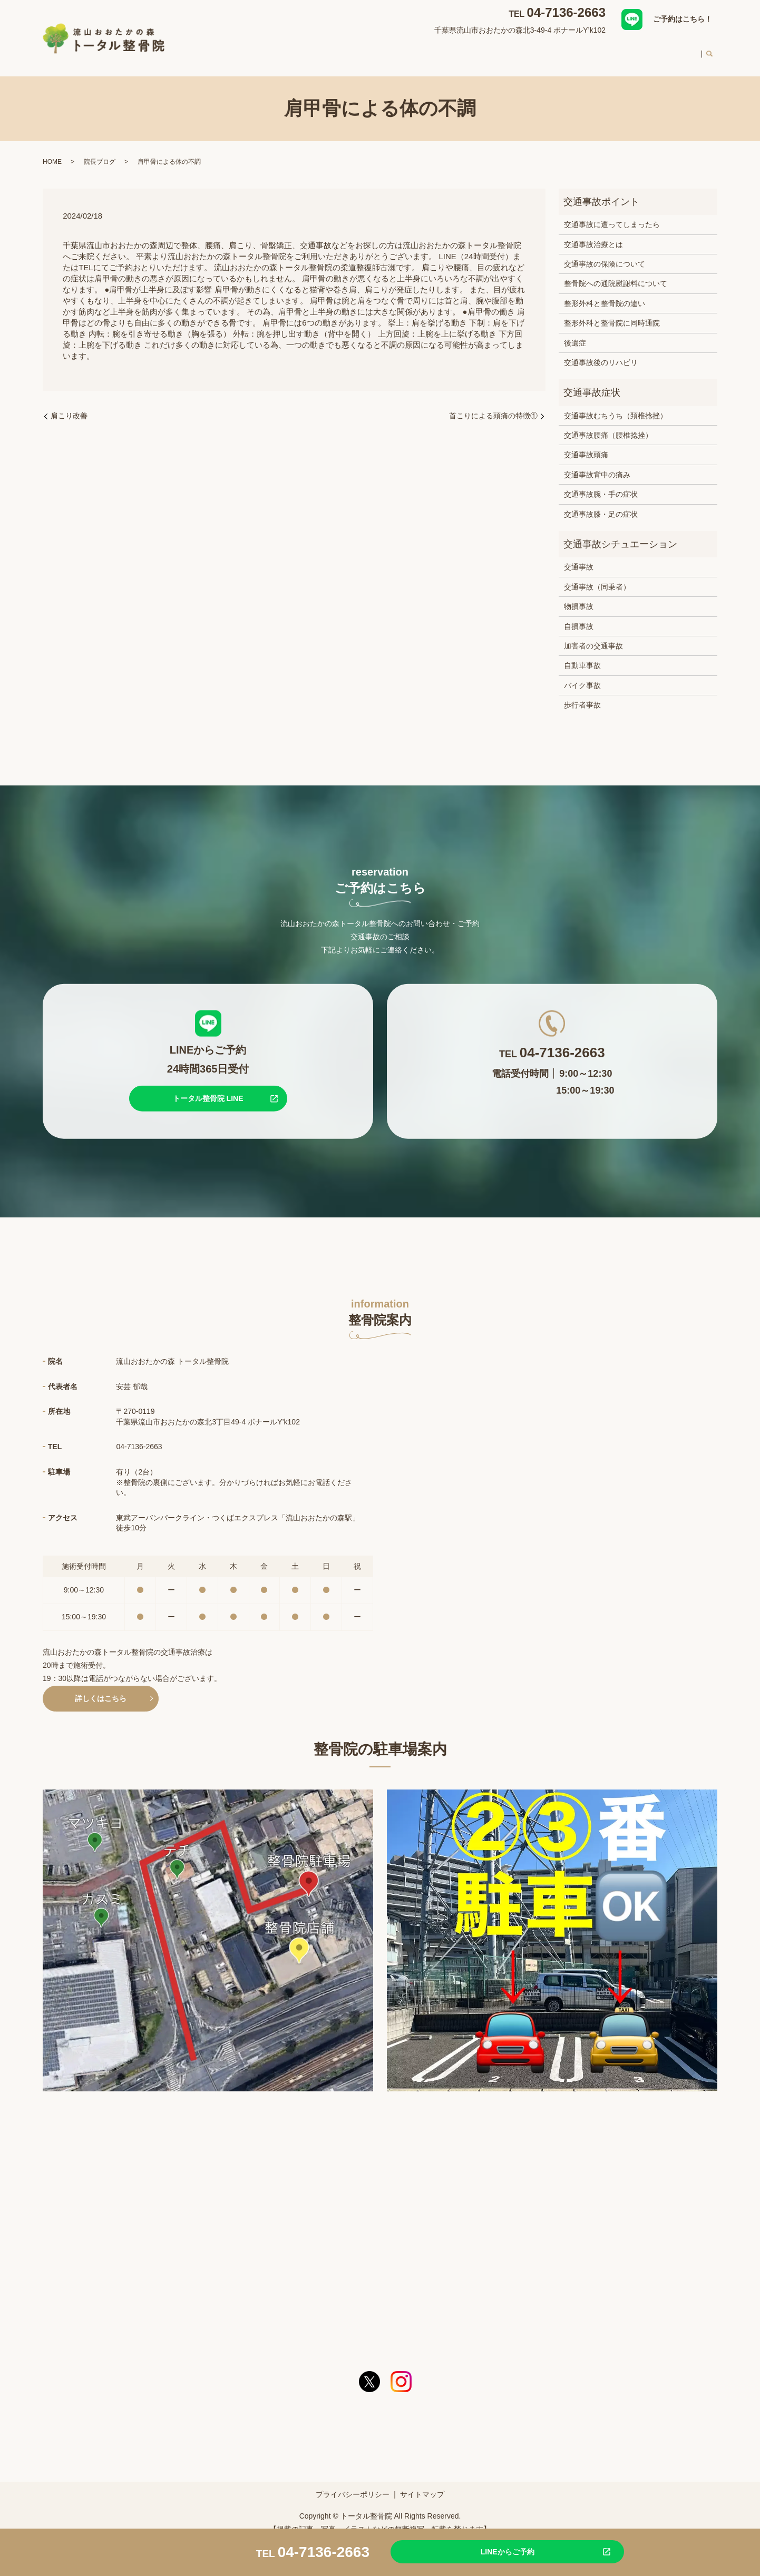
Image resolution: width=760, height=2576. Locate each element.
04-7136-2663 (566, 12)
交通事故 (578, 557)
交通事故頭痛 (586, 444)
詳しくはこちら (100, 1688)
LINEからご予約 (483, 2551)
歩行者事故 (582, 695)
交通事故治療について (451, 49)
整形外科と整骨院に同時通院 (612, 313)
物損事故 (578, 596)
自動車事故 (582, 655)
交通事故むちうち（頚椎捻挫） (615, 405)
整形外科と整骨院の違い (604, 293)
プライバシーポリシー (352, 2484)
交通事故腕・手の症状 (601, 484)
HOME (292, 49)
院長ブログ (99, 151)
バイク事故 (582, 675)
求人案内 (679, 49)
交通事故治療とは (593, 234)
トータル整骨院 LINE (208, 1088)
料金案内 (635, 49)
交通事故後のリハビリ (601, 352)
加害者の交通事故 (593, 636)
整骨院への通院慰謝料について (615, 273)
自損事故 (578, 616)
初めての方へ (583, 49)
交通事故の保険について (604, 254)
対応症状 (384, 49)
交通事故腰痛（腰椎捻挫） (608, 425)
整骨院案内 (336, 49)
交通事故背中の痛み (597, 464)
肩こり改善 (69, 405)
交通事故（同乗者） (597, 577)
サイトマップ (422, 2484)
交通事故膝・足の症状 (601, 504)
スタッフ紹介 (524, 49)
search (709, 50)
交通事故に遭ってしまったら (612, 214)
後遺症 (575, 333)
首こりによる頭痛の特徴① (493, 405)
